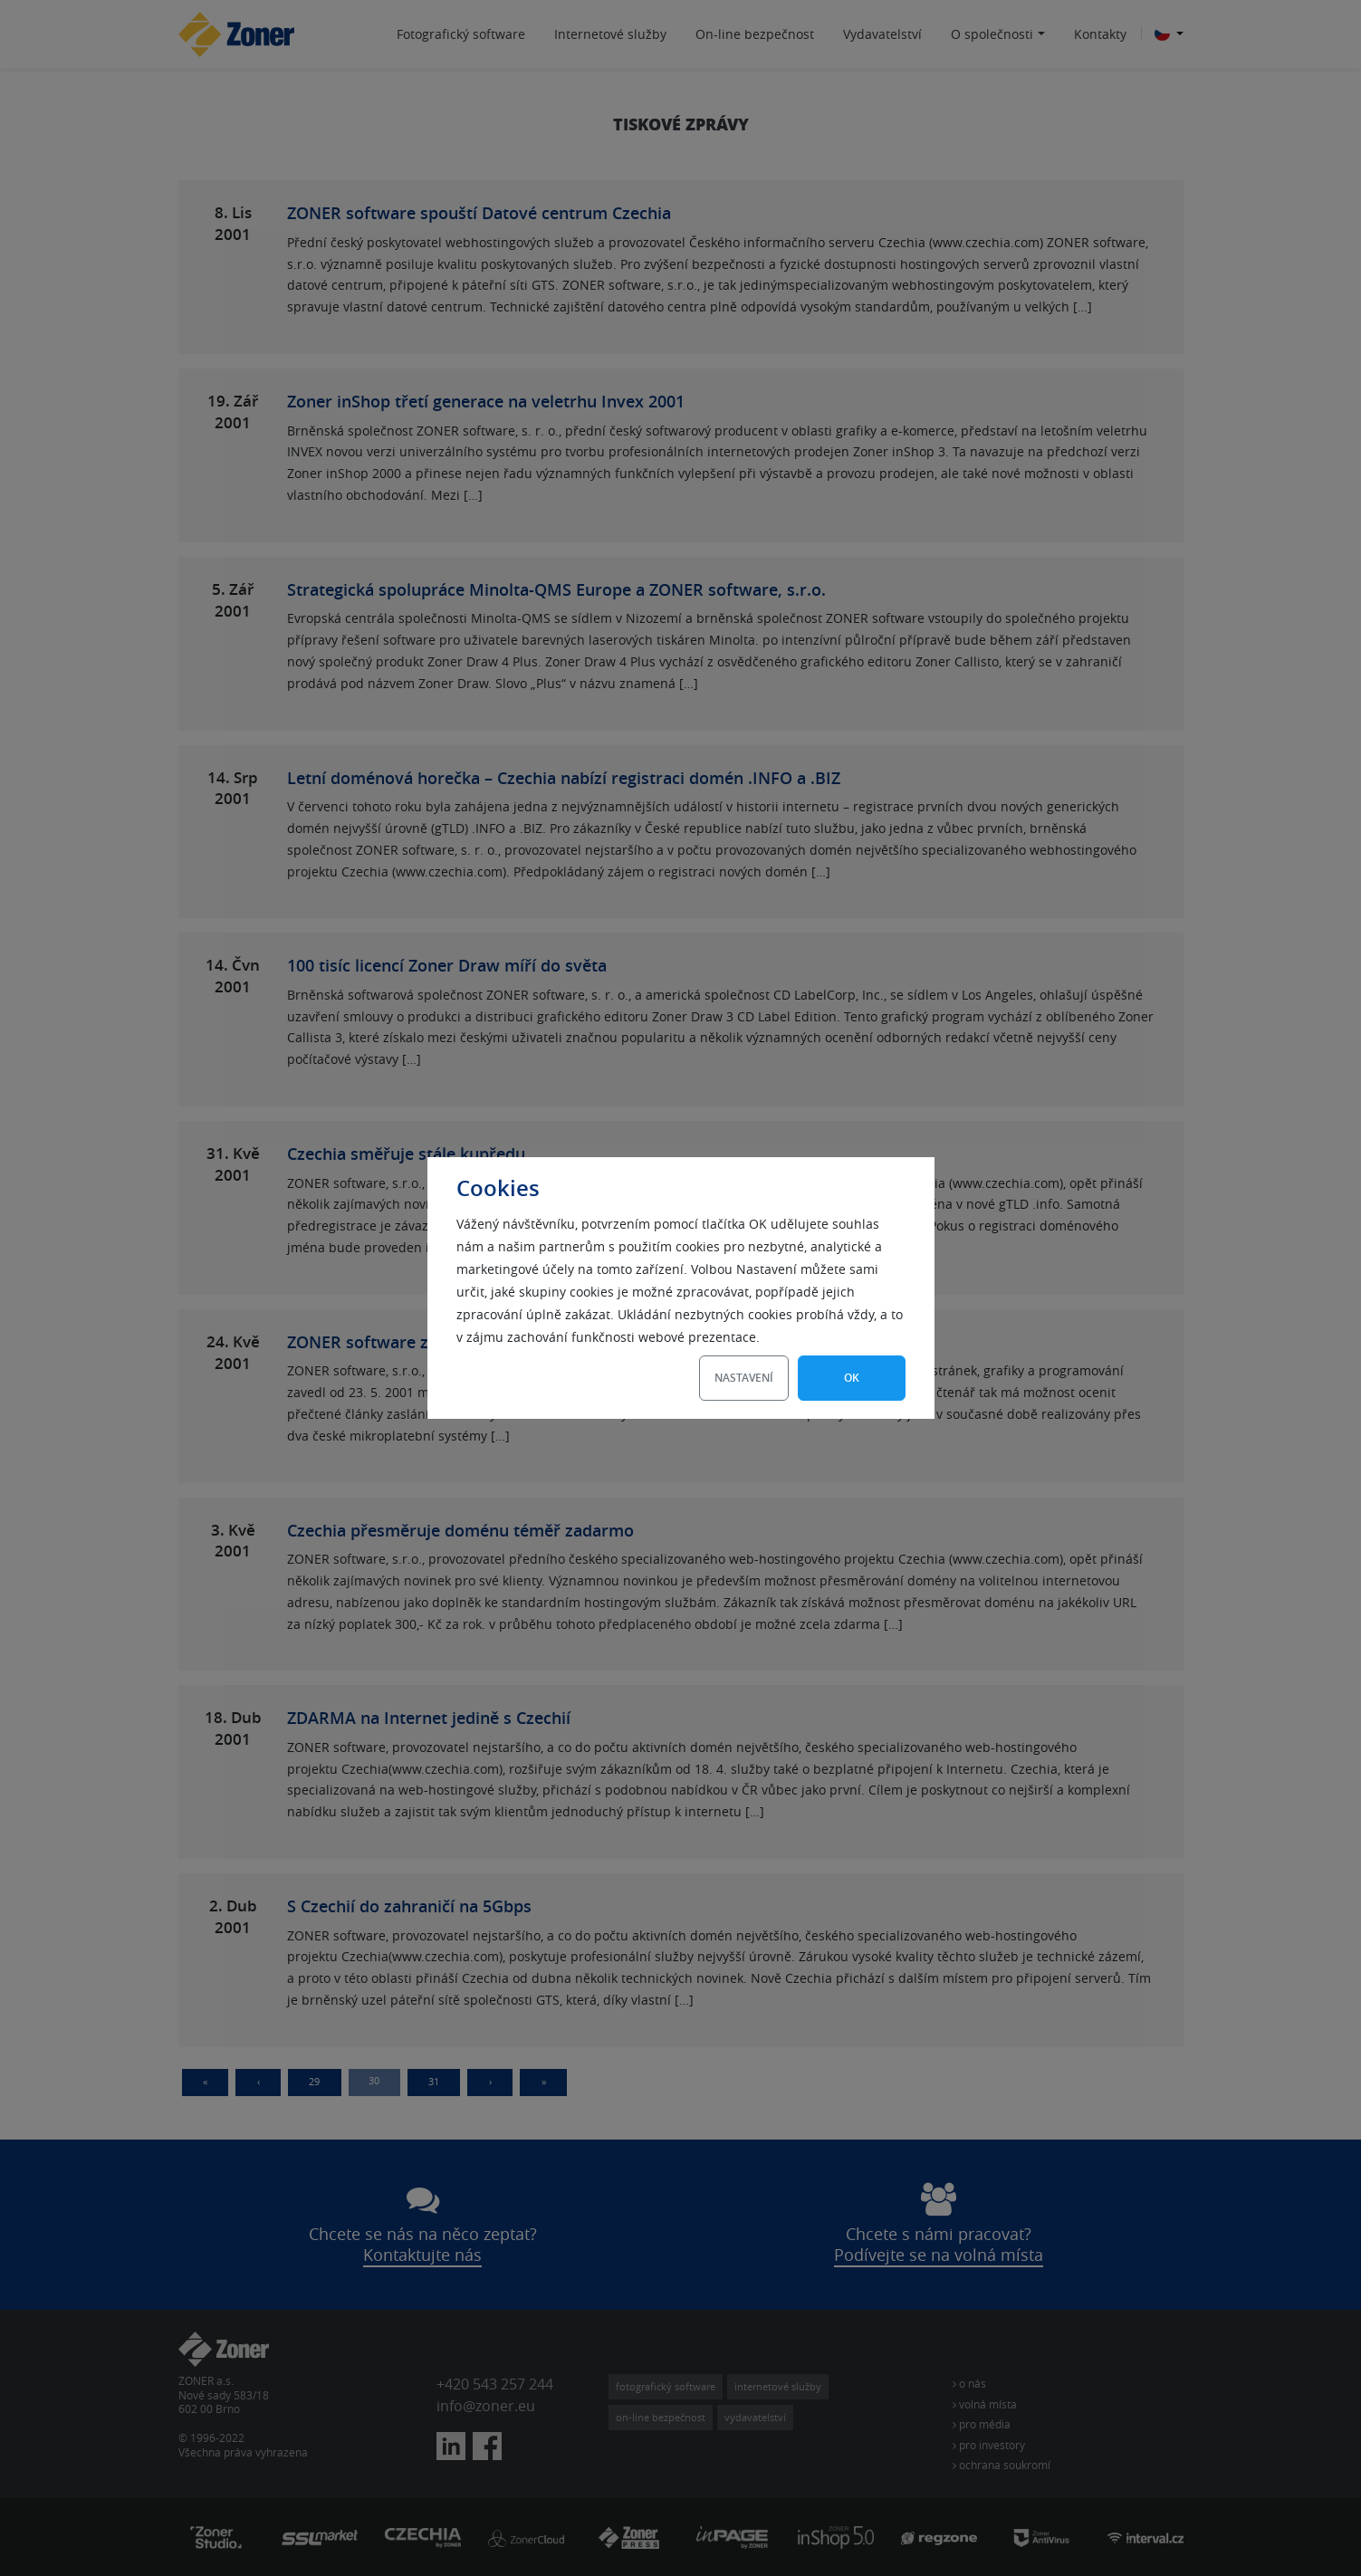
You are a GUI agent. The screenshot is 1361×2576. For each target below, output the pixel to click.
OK (851, 1377)
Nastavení (743, 1377)
